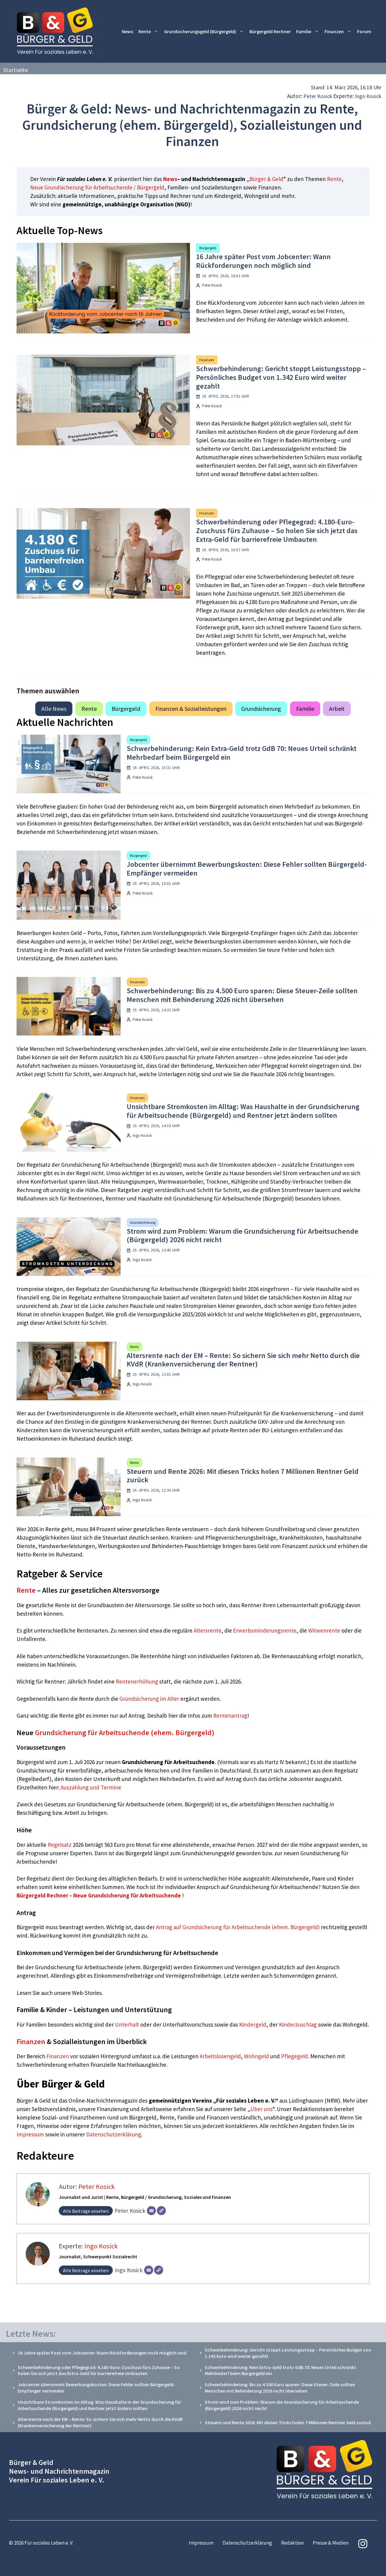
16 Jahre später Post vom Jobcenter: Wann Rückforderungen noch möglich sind (263, 261)
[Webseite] (161, 2210)
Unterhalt (127, 2024)
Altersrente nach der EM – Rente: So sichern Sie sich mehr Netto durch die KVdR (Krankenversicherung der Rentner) (243, 1360)
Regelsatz (59, 1844)
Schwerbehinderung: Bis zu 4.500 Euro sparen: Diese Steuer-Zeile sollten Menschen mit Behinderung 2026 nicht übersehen (242, 995)
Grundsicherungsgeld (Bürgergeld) (205, 31)
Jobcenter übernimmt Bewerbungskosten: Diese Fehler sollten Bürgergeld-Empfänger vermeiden (247, 869)
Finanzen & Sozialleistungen (190, 708)
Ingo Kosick (368, 96)
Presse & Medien (331, 2542)
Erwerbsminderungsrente (264, 1630)
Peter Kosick (317, 96)
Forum (364, 31)
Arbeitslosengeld (220, 2056)
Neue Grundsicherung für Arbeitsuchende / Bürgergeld (97, 187)
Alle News (53, 708)
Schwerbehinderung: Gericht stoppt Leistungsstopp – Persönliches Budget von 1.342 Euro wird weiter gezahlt (281, 377)
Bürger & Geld (266, 179)
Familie (309, 31)
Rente (149, 31)
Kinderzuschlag (298, 2024)
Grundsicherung (261, 708)
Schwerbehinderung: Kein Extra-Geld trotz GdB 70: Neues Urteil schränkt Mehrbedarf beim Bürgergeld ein (241, 753)
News (127, 31)
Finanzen (339, 31)
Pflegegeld (294, 2056)
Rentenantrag (230, 1715)
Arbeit (337, 708)
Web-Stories (87, 1992)
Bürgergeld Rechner (270, 31)
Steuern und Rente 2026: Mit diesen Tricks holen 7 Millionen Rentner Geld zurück (243, 1476)
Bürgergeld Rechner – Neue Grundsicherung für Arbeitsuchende (99, 1895)
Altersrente (207, 1630)
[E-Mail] (151, 2210)
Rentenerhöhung (137, 1681)
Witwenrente (324, 1630)
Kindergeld (252, 2024)
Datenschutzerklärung (113, 2134)
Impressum (31, 2134)
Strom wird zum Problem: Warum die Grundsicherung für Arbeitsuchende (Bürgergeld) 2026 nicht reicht (242, 1235)
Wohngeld (256, 2056)
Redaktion (292, 2542)
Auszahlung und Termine (91, 1787)
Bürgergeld (207, 248)
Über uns (261, 2109)
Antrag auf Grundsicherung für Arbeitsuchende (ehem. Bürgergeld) (238, 1927)
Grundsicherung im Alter (149, 1698)
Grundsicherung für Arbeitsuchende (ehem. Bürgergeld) (124, 1732)
